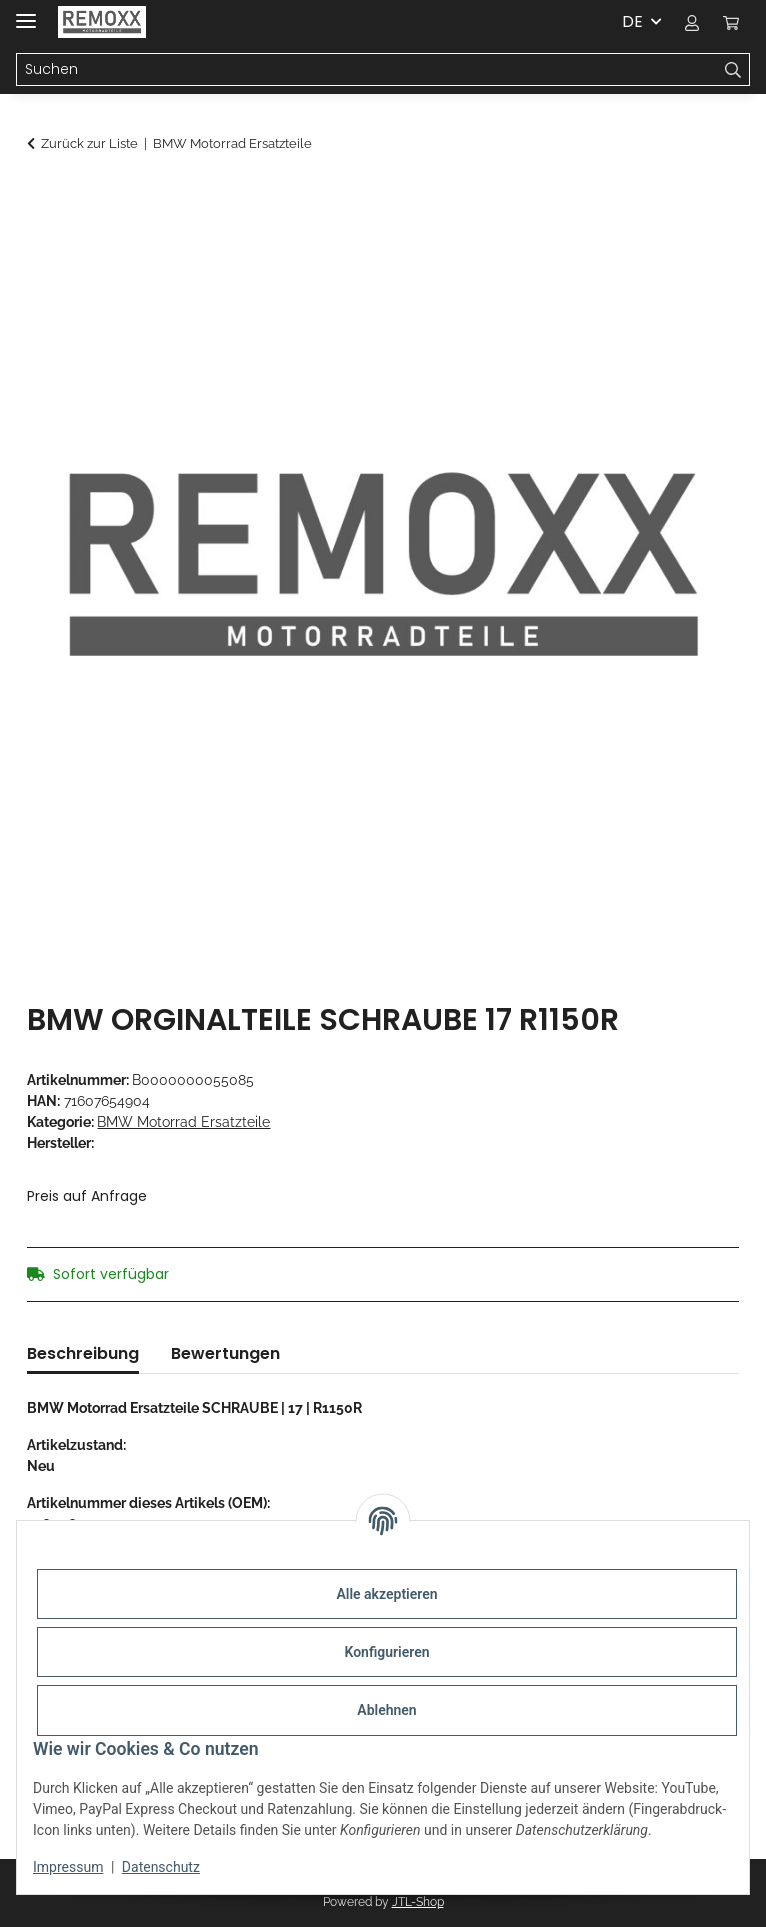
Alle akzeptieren (386, 1594)
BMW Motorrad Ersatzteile (183, 1122)
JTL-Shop (418, 1902)
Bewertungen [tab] (225, 1353)
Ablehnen (386, 1710)
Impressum (68, 1867)
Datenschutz (161, 1867)
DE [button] (632, 21)
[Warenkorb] (731, 22)
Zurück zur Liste (89, 143)
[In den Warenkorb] (43, 197)
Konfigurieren (386, 1652)
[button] (692, 22)
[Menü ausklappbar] (26, 12)
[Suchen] (367, 70)
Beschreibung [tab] (83, 1353)
